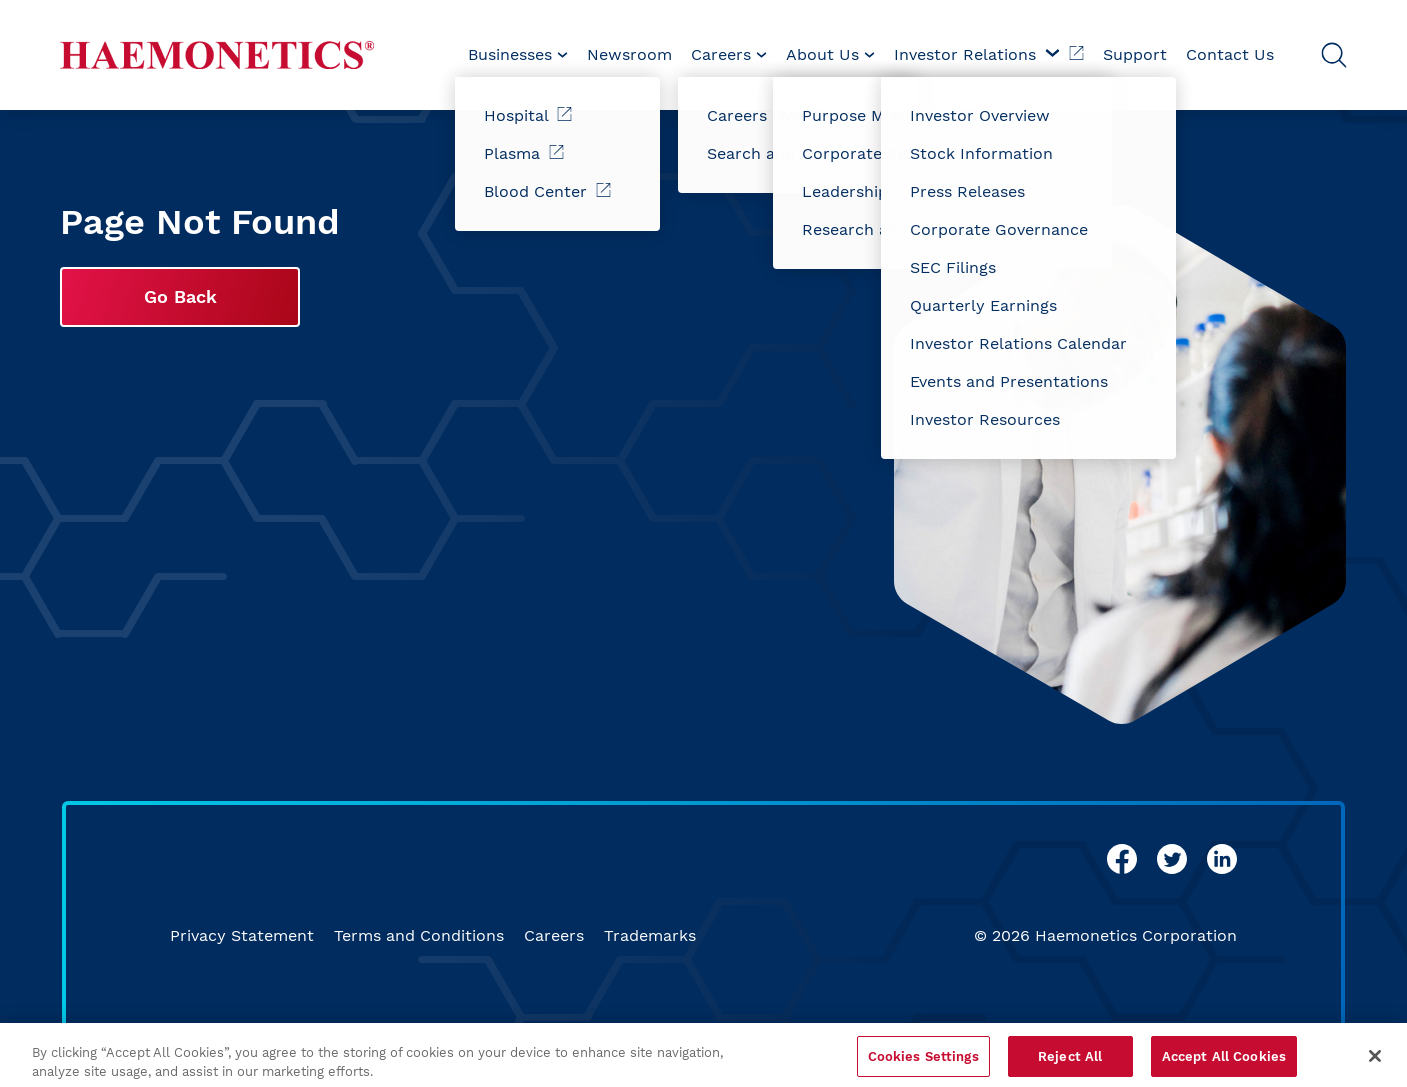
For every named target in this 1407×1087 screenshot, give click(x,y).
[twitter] (1172, 859)
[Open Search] (1334, 55)
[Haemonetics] (217, 55)
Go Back (180, 296)
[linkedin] (1222, 859)
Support (1135, 54)
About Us (830, 54)
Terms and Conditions (419, 935)
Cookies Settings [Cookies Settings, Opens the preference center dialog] (923, 1065)
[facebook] (1122, 859)
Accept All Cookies (1224, 1065)
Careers (554, 935)
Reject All (1070, 1065)
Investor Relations (989, 54)
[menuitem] (518, 55)
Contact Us (1230, 54)
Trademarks (650, 935)
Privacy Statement (242, 935)
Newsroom (629, 54)
